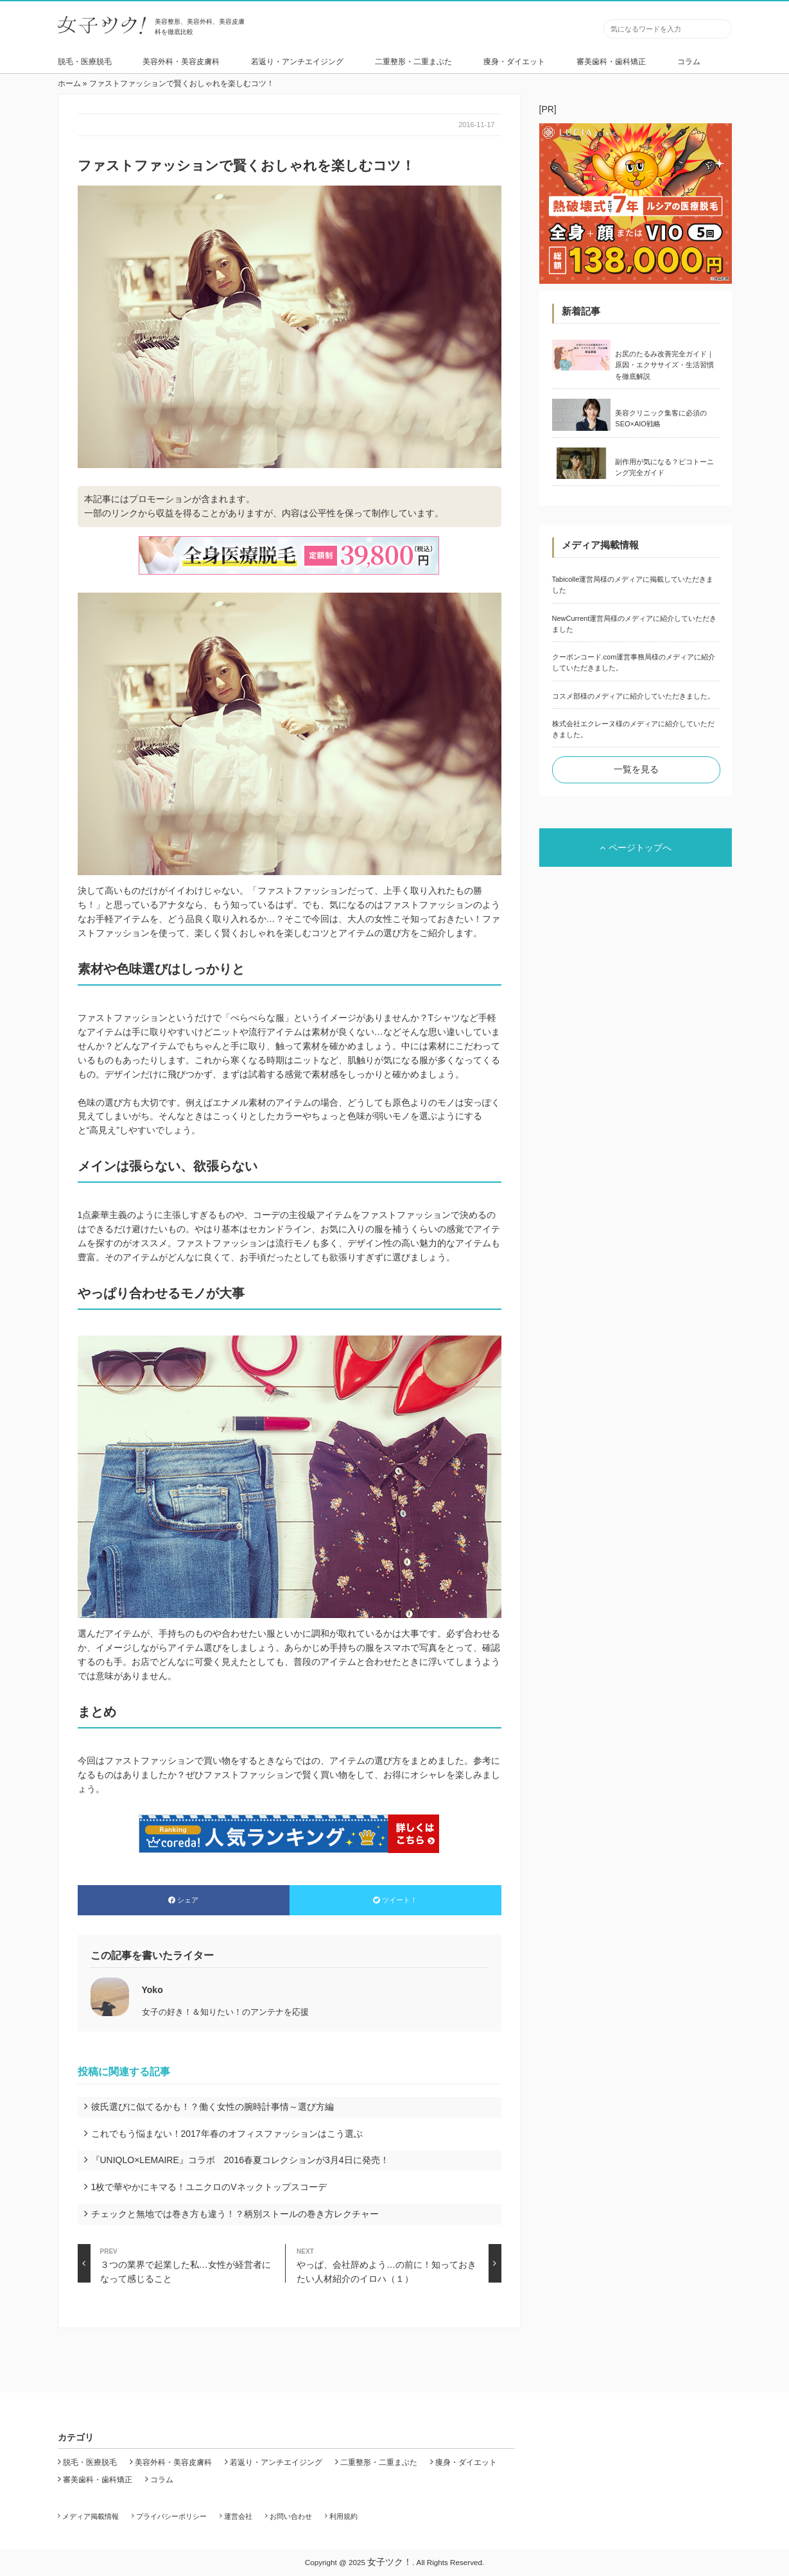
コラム (688, 61)
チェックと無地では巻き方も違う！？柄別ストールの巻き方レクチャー (235, 2214)
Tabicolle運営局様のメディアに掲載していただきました (633, 584)
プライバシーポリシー (171, 2516)
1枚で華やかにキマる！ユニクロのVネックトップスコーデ (209, 2187)
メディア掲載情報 (90, 2516)
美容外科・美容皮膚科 (181, 61)
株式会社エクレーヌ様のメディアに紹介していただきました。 (633, 729)
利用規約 (343, 2516)
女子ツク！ (389, 2562)
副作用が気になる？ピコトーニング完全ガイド (664, 467)
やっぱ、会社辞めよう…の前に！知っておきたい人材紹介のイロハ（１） (399, 2263)
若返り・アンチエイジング (297, 61)
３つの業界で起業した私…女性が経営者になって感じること (174, 2263)
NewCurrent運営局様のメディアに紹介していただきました (634, 623)
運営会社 (238, 2516)
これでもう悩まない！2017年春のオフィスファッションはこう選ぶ (227, 2133)
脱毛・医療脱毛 (85, 61)
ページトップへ (636, 847)
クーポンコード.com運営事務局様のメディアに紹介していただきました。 (634, 662)
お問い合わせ (291, 2516)
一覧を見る (636, 769)
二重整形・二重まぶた (413, 61)
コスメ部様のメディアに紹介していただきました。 (633, 696)
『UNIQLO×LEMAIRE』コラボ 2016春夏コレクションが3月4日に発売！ (240, 2160)
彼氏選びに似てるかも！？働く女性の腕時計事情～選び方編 (212, 2107)
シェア (183, 1900)
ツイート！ (395, 1900)
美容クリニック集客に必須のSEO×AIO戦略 (661, 418)
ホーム (69, 83)
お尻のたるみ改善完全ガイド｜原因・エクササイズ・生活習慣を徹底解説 (664, 365)
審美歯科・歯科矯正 (611, 61)
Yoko (152, 1990)
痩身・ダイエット (514, 61)
